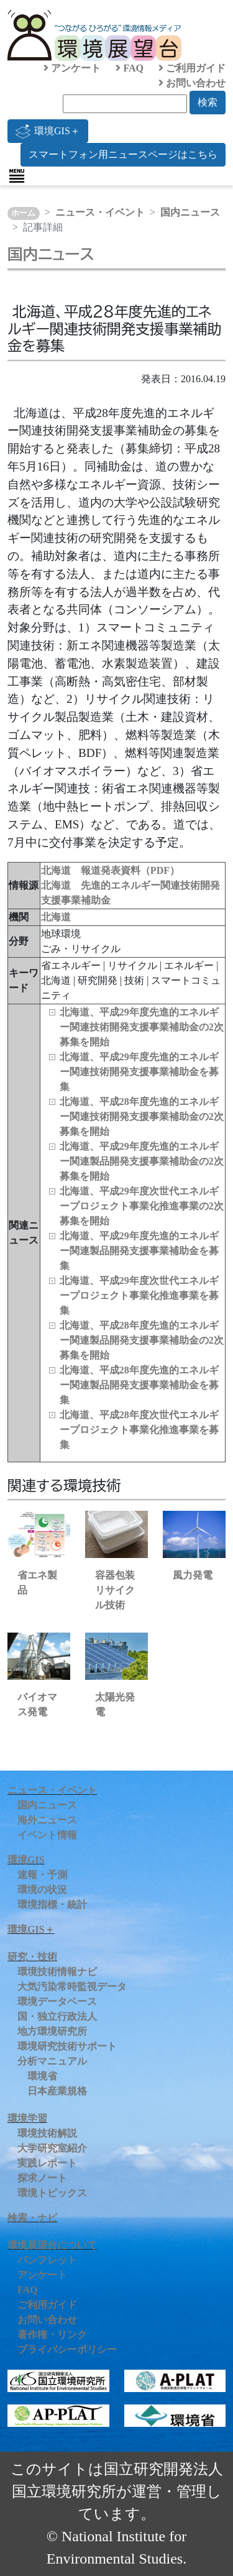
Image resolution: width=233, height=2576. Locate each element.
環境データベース (57, 2001)
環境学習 (27, 2118)
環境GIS (26, 1859)
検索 (207, 102)
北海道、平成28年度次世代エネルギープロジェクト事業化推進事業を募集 (139, 1429)
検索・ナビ (32, 2217)
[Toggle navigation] (16, 176)
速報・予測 (42, 1874)
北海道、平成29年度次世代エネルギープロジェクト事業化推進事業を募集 (139, 1295)
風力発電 (192, 1575)
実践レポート (47, 2163)
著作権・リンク (52, 2334)
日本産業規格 (57, 2091)
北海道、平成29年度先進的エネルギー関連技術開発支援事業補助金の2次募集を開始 (142, 1027)
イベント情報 (47, 1835)
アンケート (72, 68)
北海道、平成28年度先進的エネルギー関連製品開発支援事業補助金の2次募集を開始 (142, 1340)
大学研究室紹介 (52, 2148)
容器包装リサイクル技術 (115, 1590)
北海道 (56, 917)
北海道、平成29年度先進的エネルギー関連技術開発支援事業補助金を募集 (139, 1072)
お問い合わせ (192, 83)
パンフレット (47, 2260)
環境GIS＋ (48, 131)
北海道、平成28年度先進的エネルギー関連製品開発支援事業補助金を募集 (139, 1385)
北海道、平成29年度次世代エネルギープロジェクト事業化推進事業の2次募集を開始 (142, 1206)
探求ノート (42, 2178)
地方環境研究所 (52, 2031)
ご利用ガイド (192, 68)
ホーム (23, 213)
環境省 (42, 2076)
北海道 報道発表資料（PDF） (110, 870)
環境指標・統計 (52, 1904)
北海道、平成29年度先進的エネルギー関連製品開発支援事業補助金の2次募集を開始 (142, 1161)
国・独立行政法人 (57, 2016)
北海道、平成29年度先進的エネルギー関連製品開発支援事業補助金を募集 (139, 1251)
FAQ (130, 68)
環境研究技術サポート (67, 2046)
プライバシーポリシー (67, 2349)
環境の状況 (42, 1889)
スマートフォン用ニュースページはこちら (123, 154)
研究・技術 (32, 1956)
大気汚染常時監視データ (72, 1986)
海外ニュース (47, 1820)
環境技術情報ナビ (57, 1971)
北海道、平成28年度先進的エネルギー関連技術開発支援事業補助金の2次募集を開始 (142, 1116)
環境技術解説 (47, 2133)
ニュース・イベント (100, 212)
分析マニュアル (52, 2061)
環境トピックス (52, 2193)
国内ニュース (190, 212)
